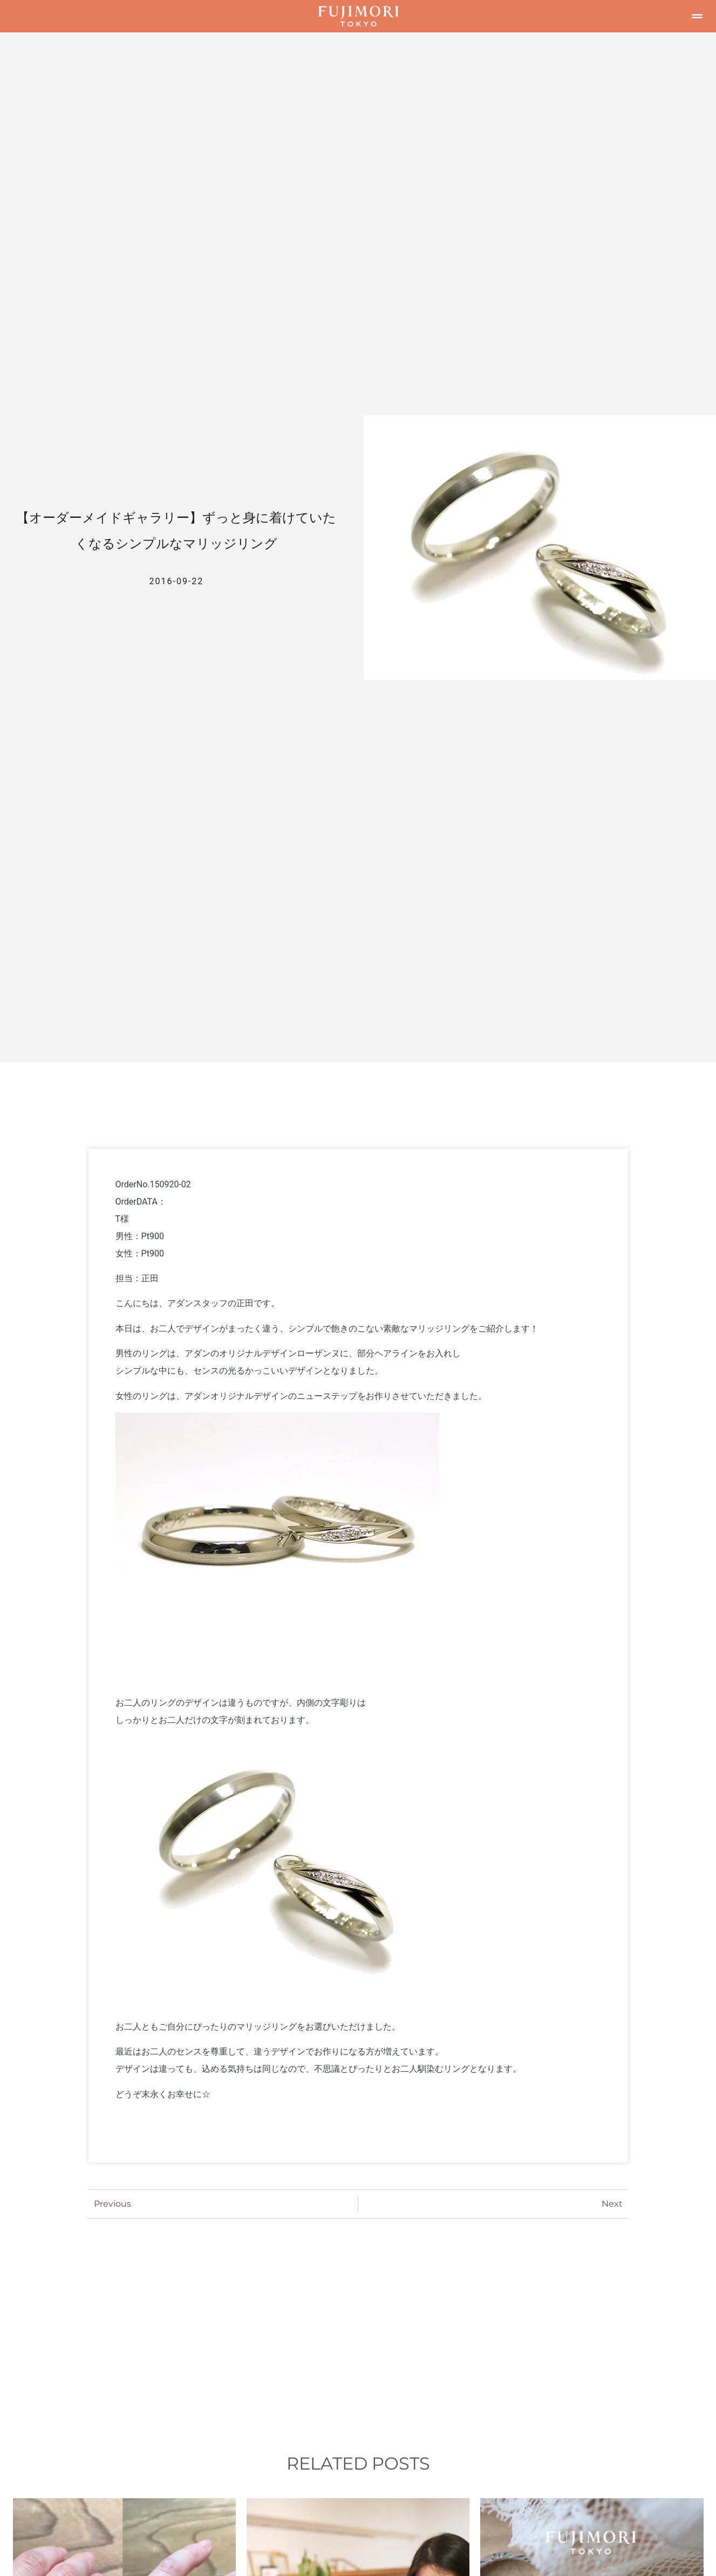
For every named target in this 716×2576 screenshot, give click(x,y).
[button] (697, 16)
